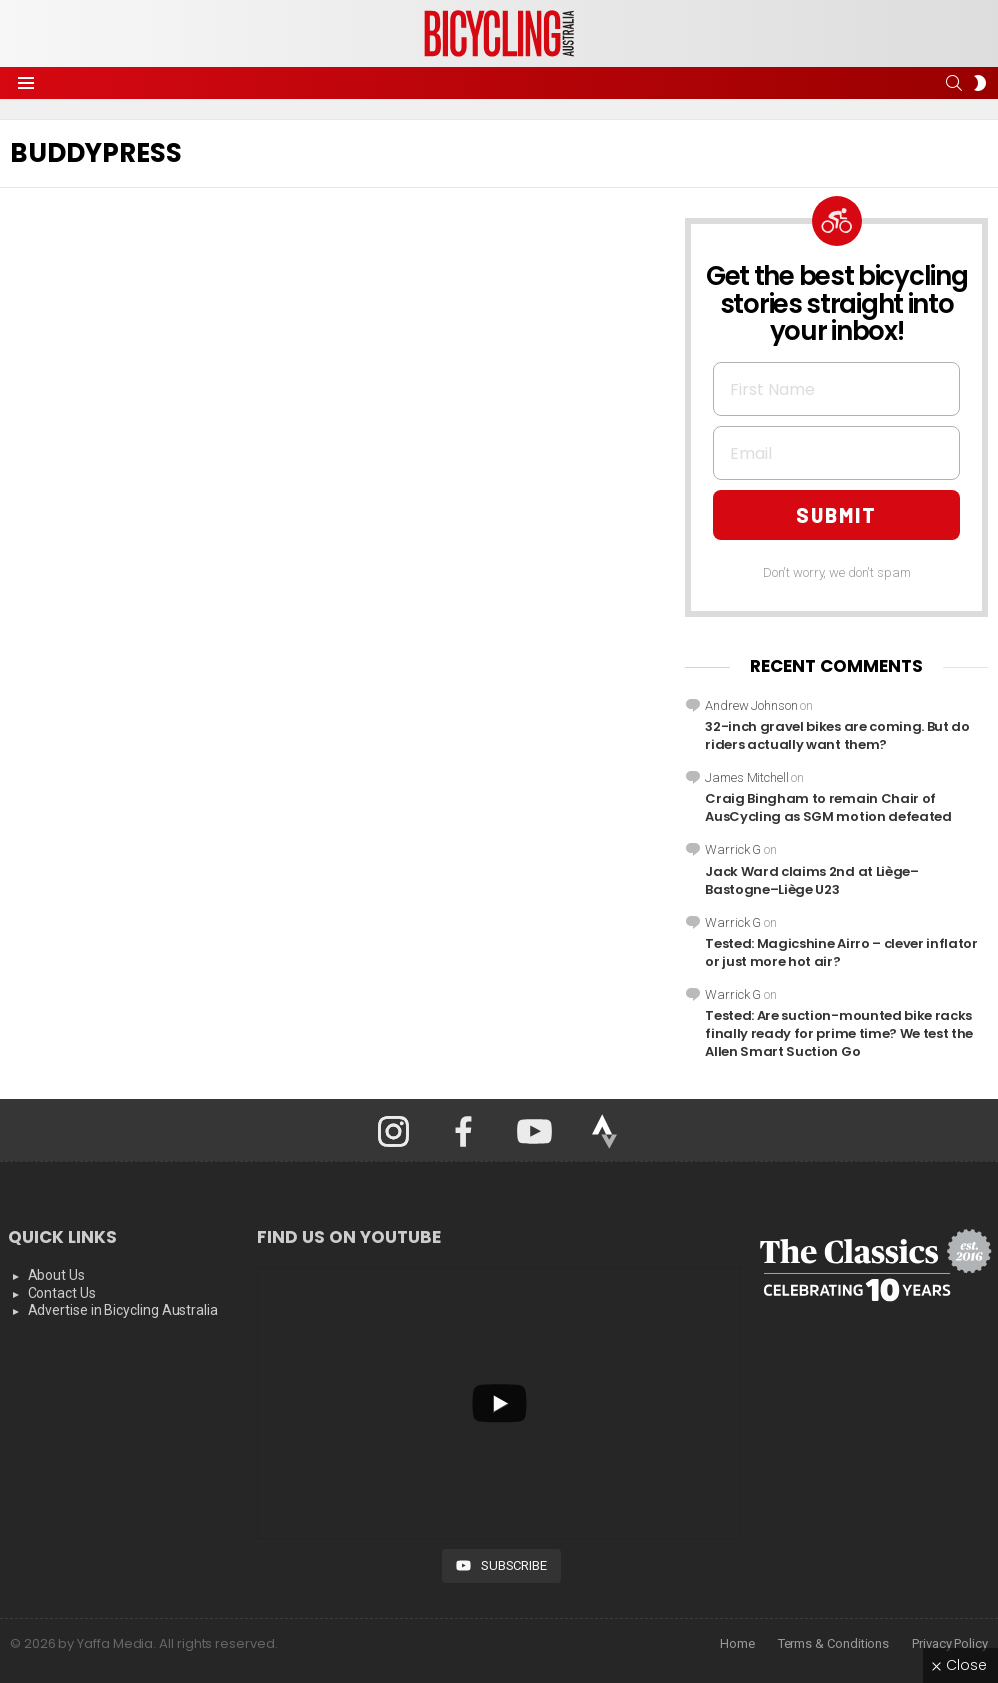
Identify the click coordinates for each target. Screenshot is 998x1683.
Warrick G (733, 849)
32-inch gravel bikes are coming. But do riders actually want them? (837, 735)
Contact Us (62, 1293)
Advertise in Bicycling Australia (123, 1310)
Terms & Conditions (834, 1643)
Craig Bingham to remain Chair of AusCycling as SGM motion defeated (828, 807)
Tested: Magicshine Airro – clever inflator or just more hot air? (841, 952)
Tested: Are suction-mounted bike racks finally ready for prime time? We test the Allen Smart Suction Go (839, 1033)
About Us (56, 1275)
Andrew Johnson (751, 705)
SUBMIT (836, 515)
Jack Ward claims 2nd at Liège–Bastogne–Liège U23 (811, 880)
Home (737, 1643)
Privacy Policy (950, 1643)
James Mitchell (746, 777)
